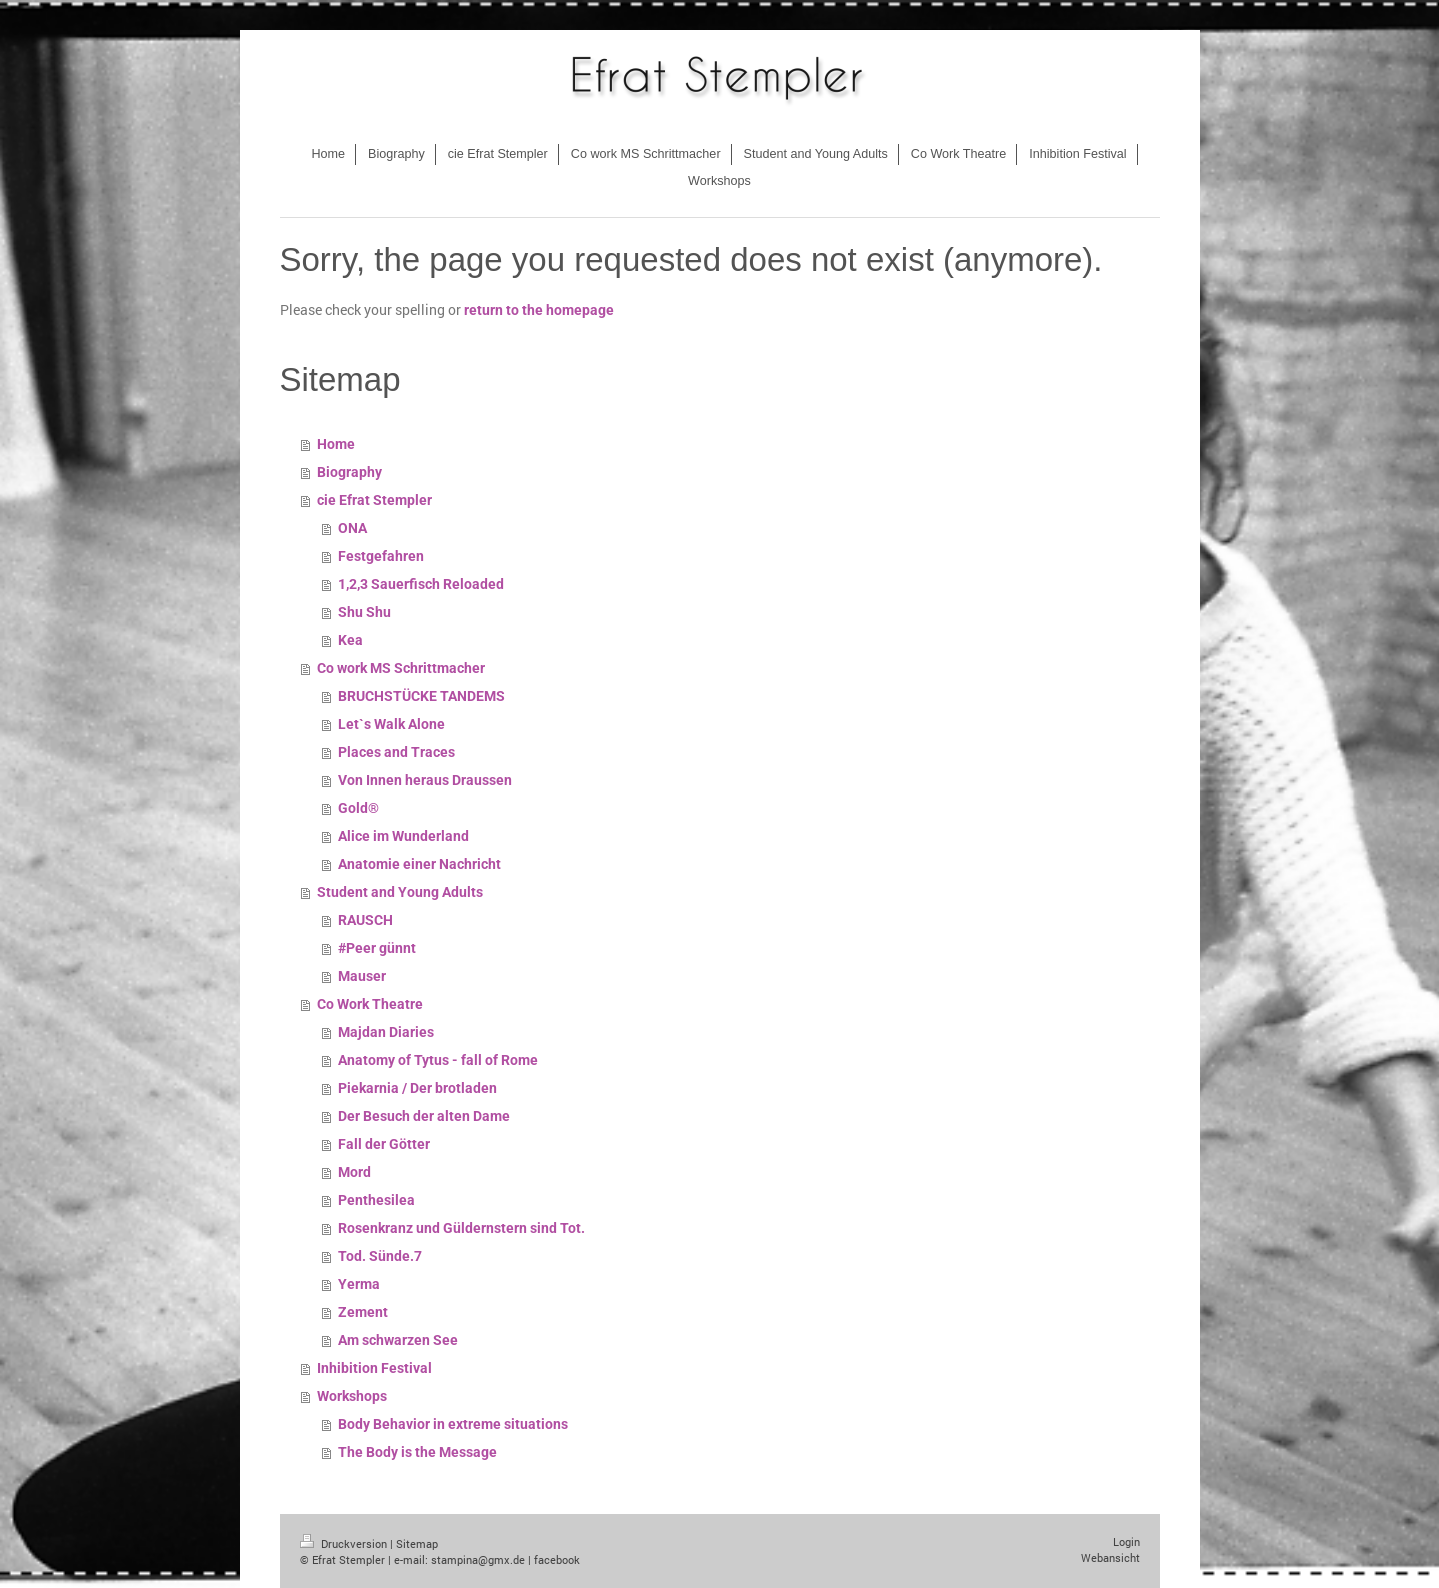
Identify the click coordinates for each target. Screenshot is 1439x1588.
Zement (363, 1312)
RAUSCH (365, 920)
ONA (352, 528)
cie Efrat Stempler (374, 500)
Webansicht (1110, 1557)
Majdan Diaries (386, 1032)
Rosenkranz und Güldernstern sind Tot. (461, 1228)
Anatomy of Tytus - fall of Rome (438, 1060)
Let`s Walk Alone (391, 724)
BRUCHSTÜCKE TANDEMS (421, 696)
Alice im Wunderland (403, 836)
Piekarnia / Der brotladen (417, 1088)
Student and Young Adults (400, 892)
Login (1126, 1541)
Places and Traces (396, 752)
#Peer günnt (377, 948)
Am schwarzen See (398, 1340)
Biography (349, 472)
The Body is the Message (417, 1452)
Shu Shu (364, 612)
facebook (557, 1559)
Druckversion (345, 1543)
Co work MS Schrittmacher (401, 668)
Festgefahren (381, 556)
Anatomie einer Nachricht (419, 864)
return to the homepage (539, 310)
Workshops (352, 1396)
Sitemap (417, 1543)
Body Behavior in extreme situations (453, 1424)
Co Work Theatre (370, 1004)
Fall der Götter (384, 1144)
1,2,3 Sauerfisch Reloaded (421, 584)
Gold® (358, 808)
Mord (354, 1172)
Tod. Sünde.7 (380, 1256)
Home (336, 444)
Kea (350, 640)
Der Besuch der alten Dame (424, 1116)
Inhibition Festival (374, 1368)
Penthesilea (376, 1200)
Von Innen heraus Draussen (425, 780)
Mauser (362, 976)
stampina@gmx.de (478, 1559)
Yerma (359, 1284)
